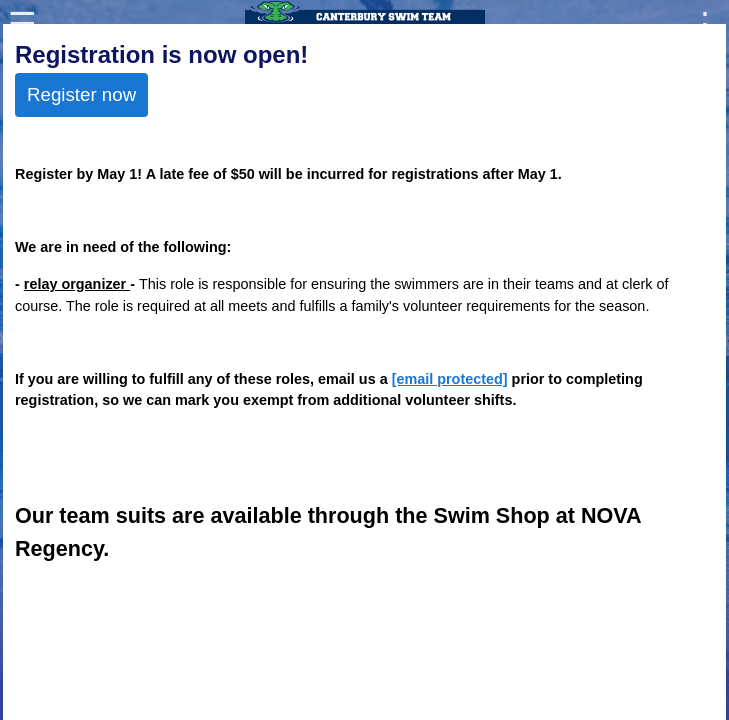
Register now (81, 94)
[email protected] (450, 379)
